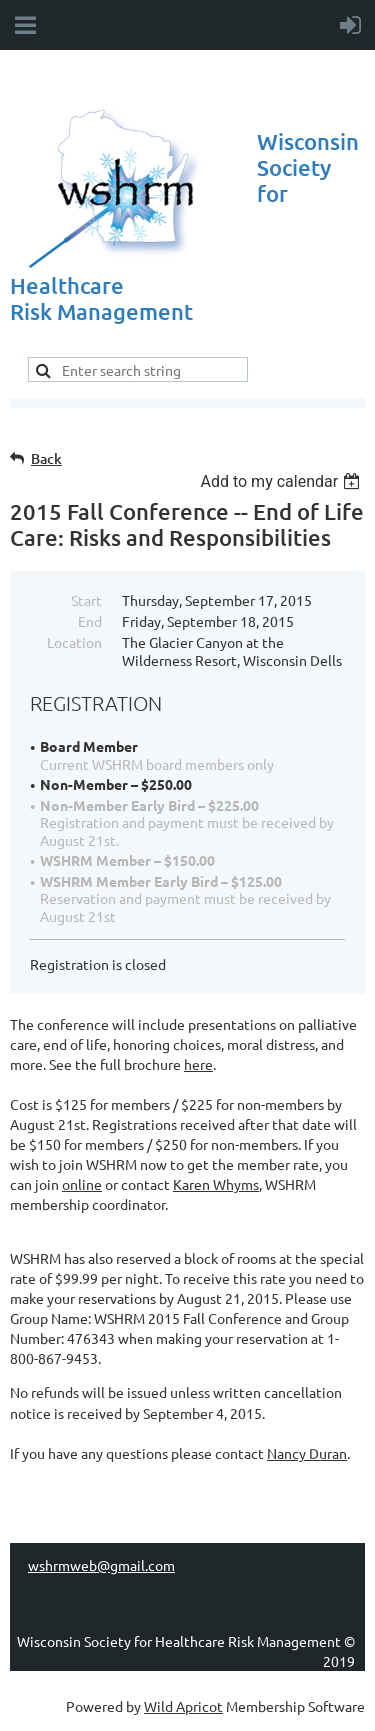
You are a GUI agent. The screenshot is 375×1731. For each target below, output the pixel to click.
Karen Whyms (216, 1184)
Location (74, 642)
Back (46, 458)
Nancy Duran (307, 1453)
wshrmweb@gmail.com (101, 1565)
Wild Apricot (183, 1706)
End (90, 621)
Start (86, 600)
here (198, 1064)
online (82, 1184)
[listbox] (282, 481)
